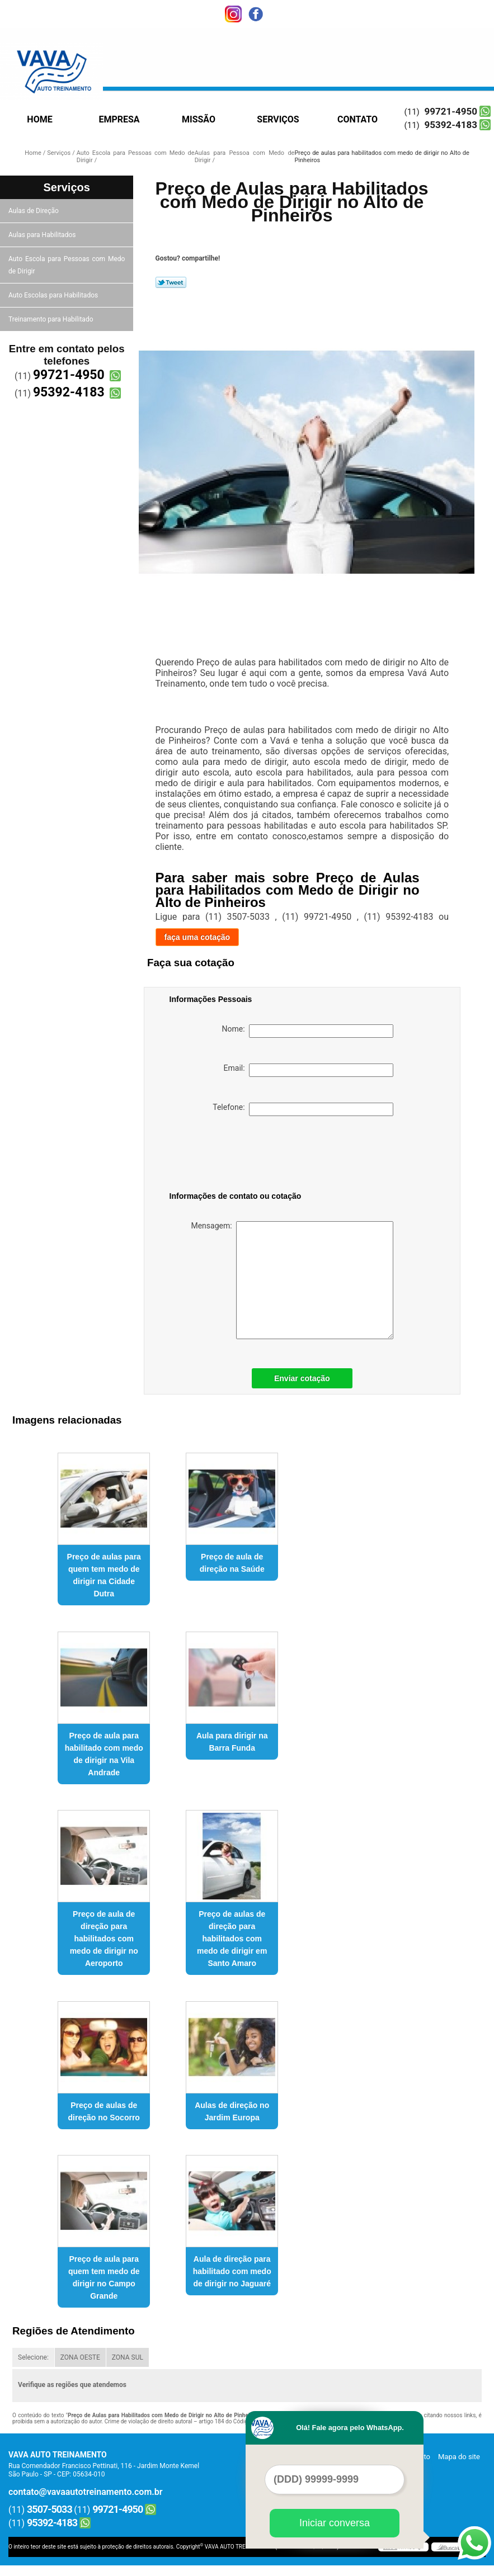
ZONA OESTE (80, 2357)
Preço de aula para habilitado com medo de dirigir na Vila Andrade (104, 1754)
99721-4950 (451, 111)
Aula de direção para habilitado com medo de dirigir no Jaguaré (232, 2271)
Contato (357, 119)
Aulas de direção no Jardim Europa (232, 2111)
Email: (308, 1070)
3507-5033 (49, 2509)
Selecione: (33, 2357)
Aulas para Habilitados (42, 235)
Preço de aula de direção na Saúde (232, 1562)
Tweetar (171, 282)
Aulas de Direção (34, 211)
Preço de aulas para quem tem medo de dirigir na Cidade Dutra (104, 1575)
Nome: (307, 1031)
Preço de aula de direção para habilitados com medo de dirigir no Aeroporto (104, 1938)
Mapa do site (459, 2456)
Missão (198, 119)
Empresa (118, 119)
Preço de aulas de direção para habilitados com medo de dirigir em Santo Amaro (232, 1938)
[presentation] (241, 1156)
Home (39, 119)
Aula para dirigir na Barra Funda (232, 1741)
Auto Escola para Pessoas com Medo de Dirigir (66, 265)
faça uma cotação (197, 937)
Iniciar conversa (334, 2522)
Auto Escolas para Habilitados (54, 295)
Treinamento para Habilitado (51, 319)
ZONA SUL (127, 2357)
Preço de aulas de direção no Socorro (104, 2111)
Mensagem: (292, 1280)
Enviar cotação (302, 1378)
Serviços (278, 119)
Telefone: (303, 1109)
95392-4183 (451, 124)
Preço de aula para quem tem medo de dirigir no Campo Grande (104, 2277)
